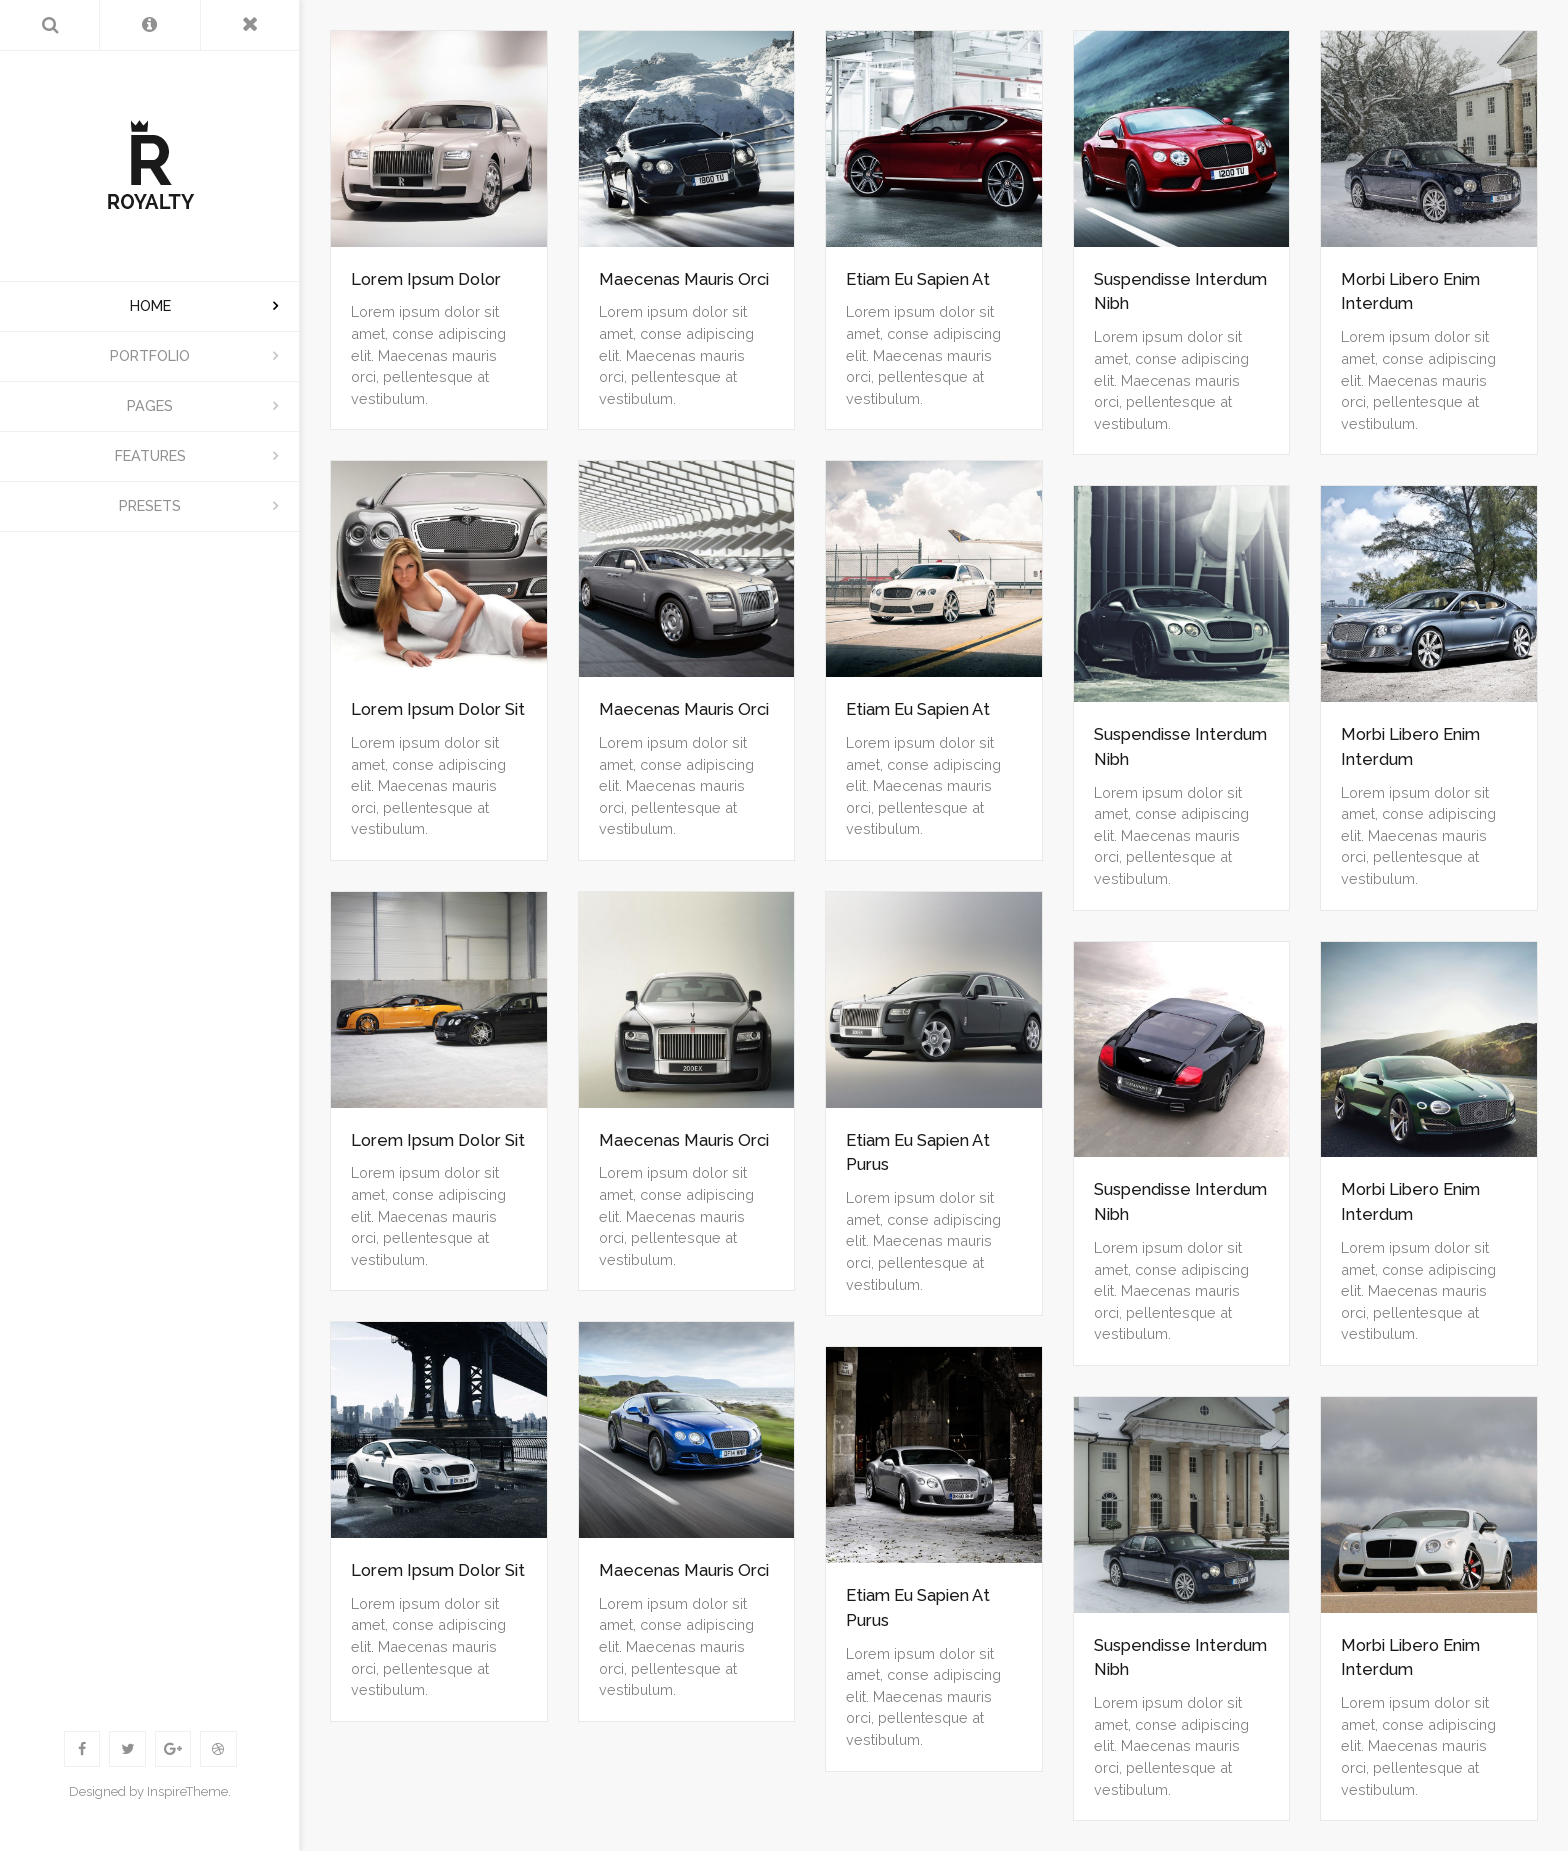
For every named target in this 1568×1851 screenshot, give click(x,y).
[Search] (49, 25)
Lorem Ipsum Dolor (426, 279)
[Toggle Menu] (250, 25)
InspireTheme (187, 1791)
